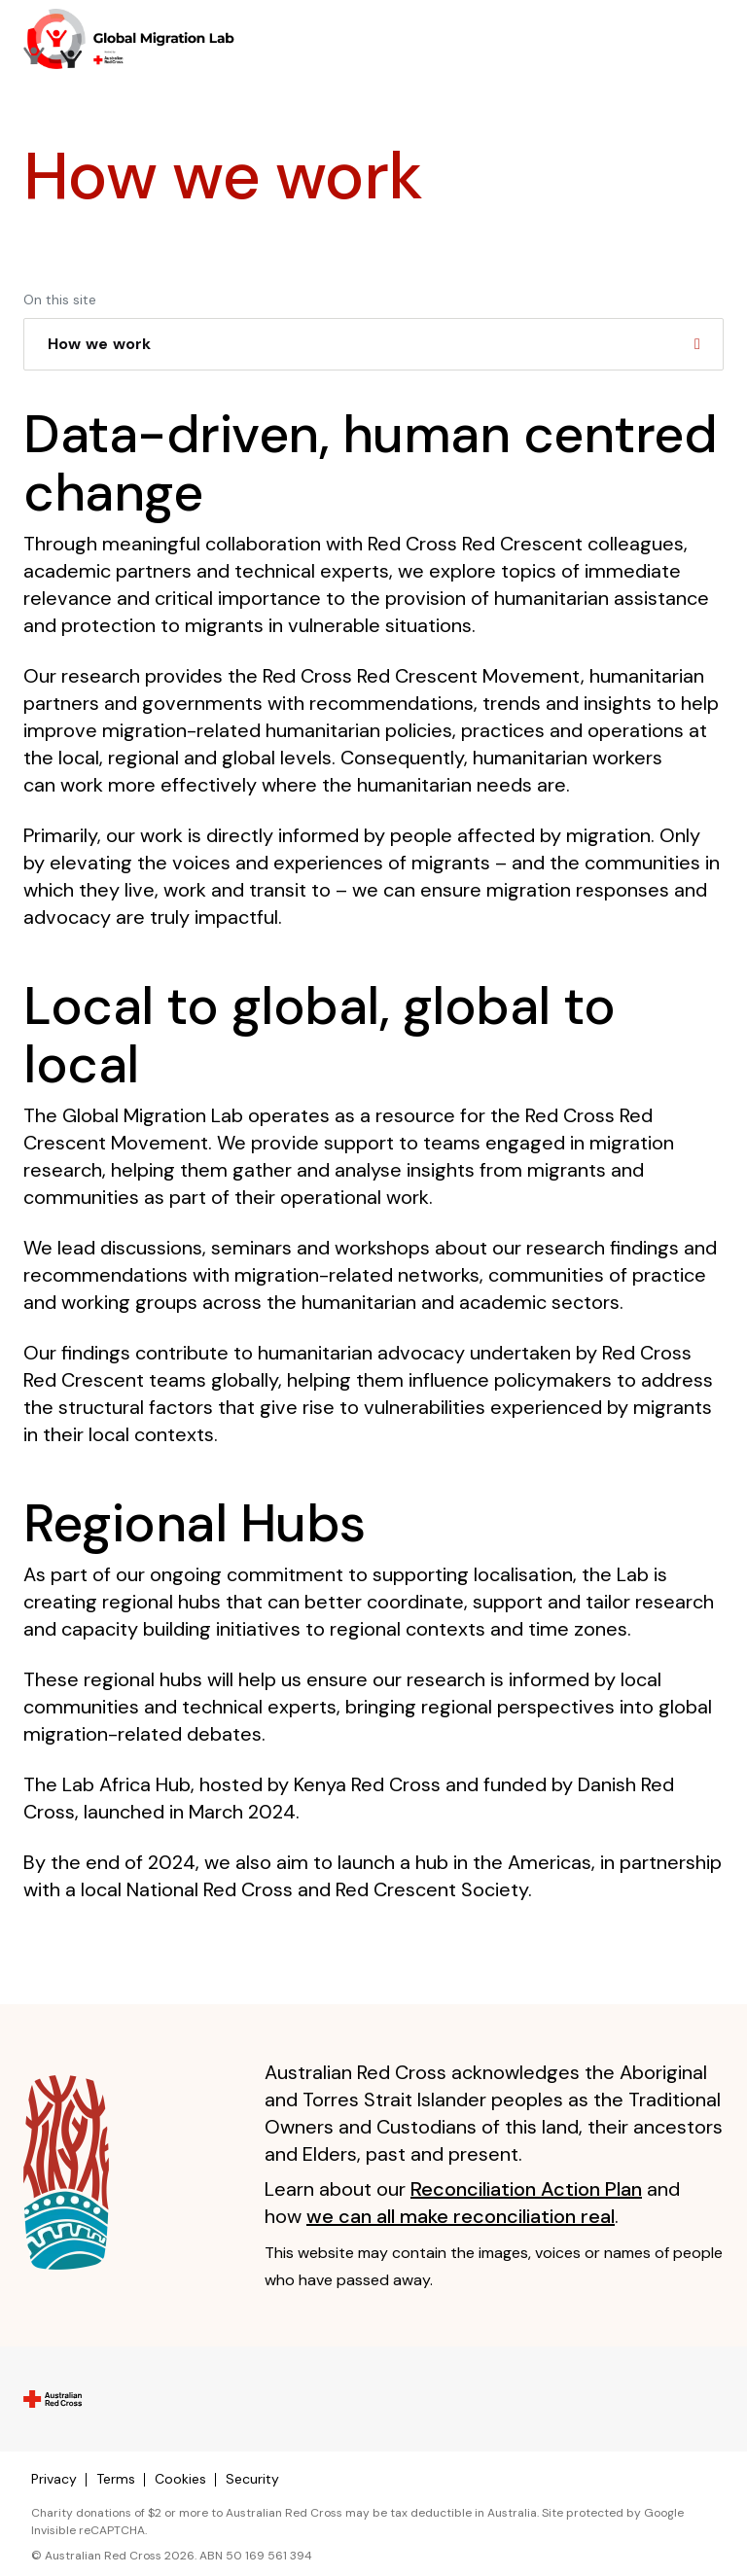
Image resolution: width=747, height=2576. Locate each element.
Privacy (54, 2479)
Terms (115, 2479)
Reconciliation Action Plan (526, 2189)
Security (252, 2479)
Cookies (180, 2479)
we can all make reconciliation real (460, 2216)
